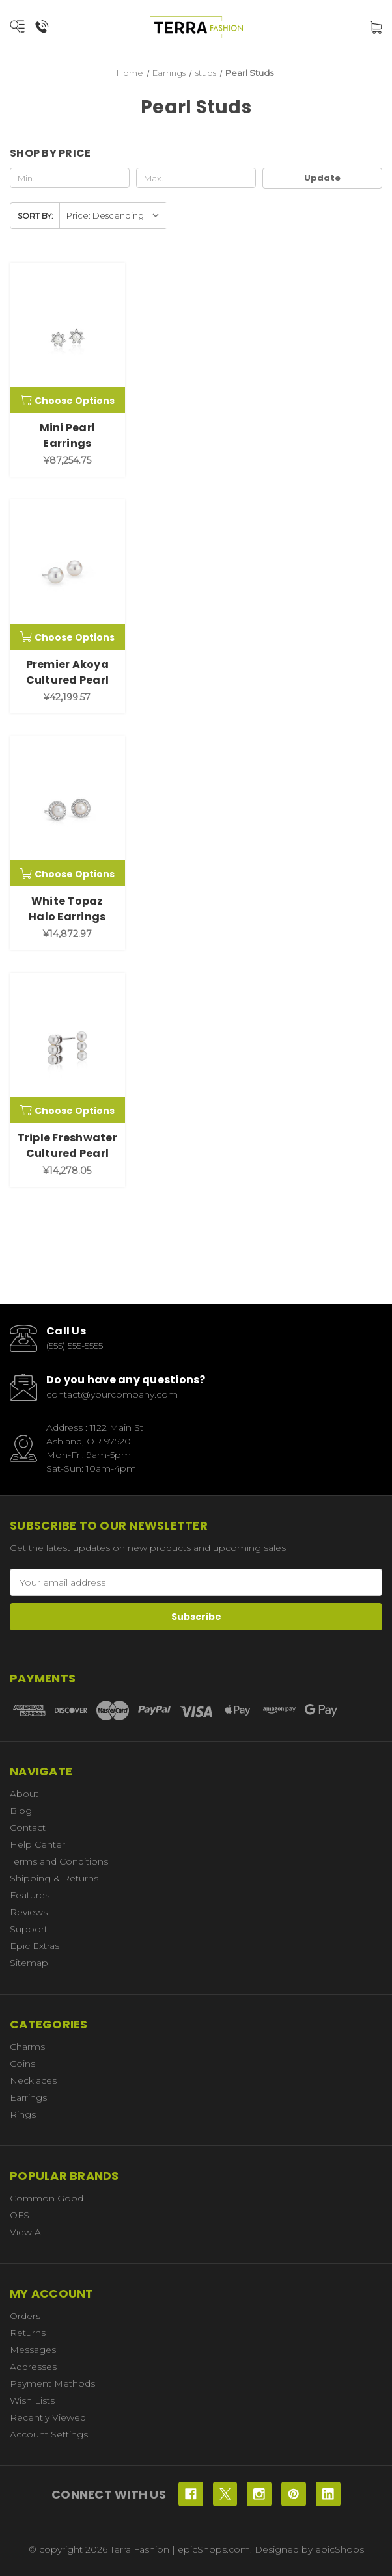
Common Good (46, 2198)
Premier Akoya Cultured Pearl (67, 672)
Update (322, 178)
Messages (33, 2350)
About (24, 1793)
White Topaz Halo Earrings (67, 909)
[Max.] (196, 178)
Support (29, 1929)
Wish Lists (32, 2400)
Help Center (37, 1844)
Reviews (29, 1912)
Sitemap (29, 1963)
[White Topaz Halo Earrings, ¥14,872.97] (67, 811)
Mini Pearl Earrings (68, 435)
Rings (23, 2114)
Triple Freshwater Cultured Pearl (67, 1145)
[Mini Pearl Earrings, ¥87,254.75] (67, 338)
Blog (21, 1810)
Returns (28, 2333)
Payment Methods (52, 2383)
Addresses (33, 2366)
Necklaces (33, 2080)
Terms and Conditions (59, 1861)
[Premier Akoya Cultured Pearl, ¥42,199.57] (67, 574)
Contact (28, 1827)
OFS (19, 2215)
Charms (27, 2046)
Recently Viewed (48, 2417)
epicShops (339, 2549)
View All (27, 2232)
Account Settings (49, 2434)
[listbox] (113, 215)
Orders (25, 2316)
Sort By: (35, 215)
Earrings (28, 2097)
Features (29, 1895)
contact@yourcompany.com (112, 1394)
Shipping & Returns (54, 1878)
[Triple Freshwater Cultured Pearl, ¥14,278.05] (67, 1048)
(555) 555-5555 (74, 1345)
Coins (22, 2063)
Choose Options (67, 400)
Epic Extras (34, 1946)
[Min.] (70, 178)
